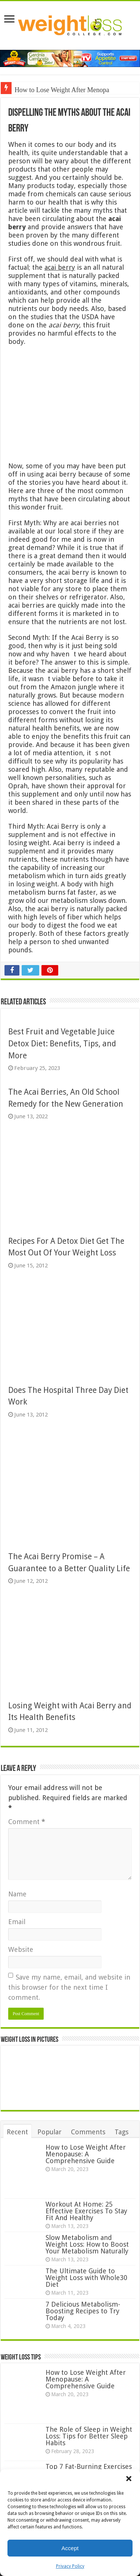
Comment (26, 1822)
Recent (17, 2132)
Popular (49, 2132)
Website (20, 1949)
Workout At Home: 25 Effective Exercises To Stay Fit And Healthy (86, 2211)
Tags (121, 2132)
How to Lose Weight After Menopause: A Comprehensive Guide (86, 2154)
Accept (70, 2548)
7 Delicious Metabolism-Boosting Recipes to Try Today (83, 2311)
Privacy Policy (70, 2566)
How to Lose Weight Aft (47, 90)
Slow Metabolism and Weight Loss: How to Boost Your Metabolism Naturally (87, 2244)
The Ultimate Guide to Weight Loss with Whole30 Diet (86, 2277)
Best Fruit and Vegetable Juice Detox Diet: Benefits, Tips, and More (62, 1043)
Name (17, 1894)
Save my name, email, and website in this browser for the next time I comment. (69, 1987)
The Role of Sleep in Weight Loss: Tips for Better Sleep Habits (89, 2436)
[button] (129, 2478)
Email (16, 1922)
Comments (88, 2132)
